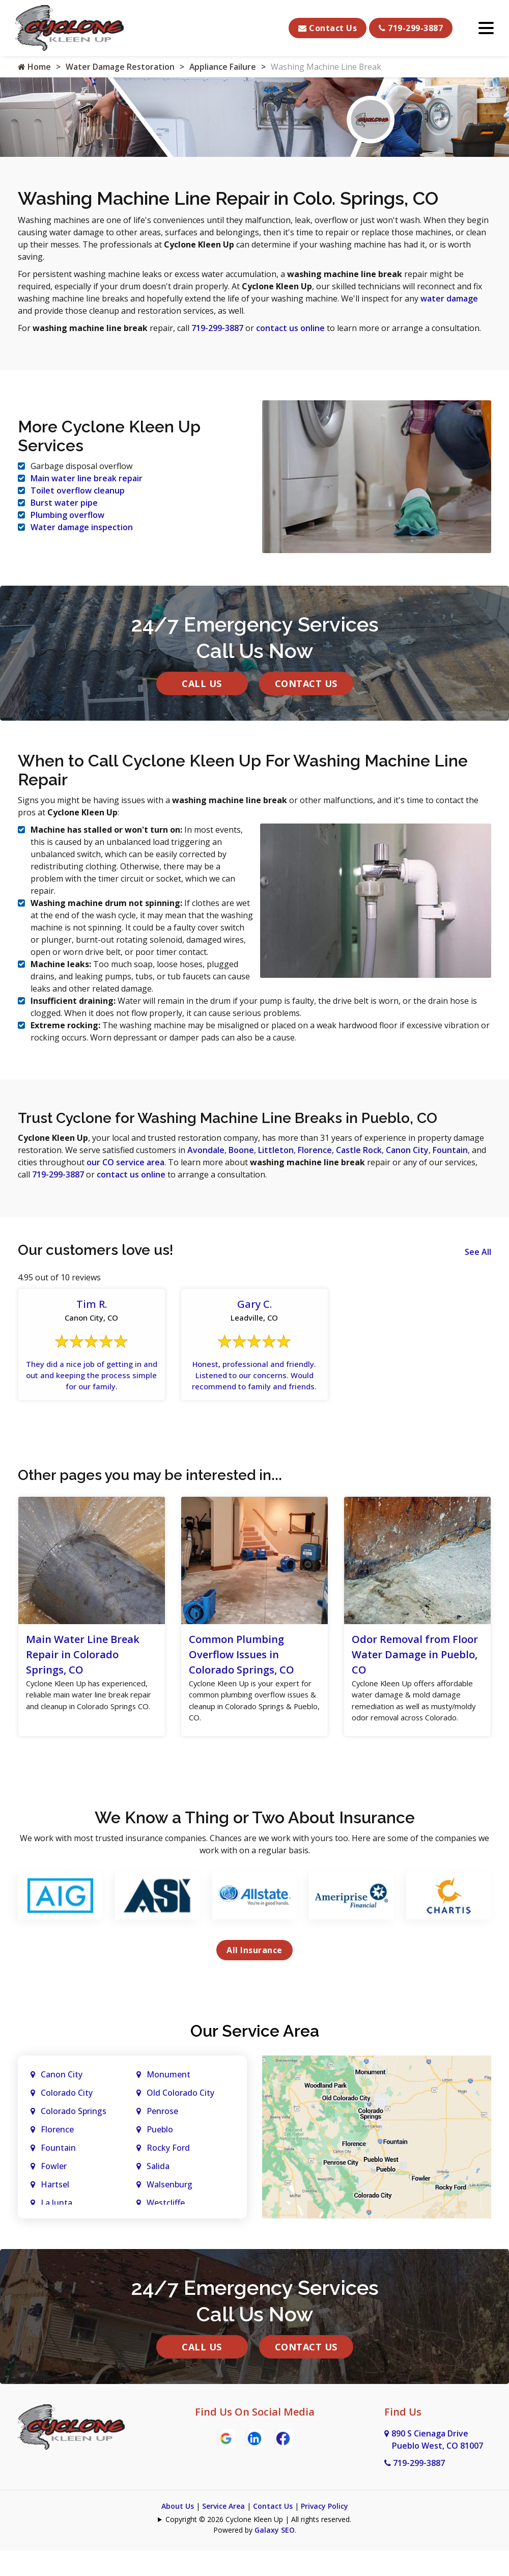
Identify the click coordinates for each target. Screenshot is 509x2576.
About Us (177, 2535)
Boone (241, 1148)
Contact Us (327, 28)
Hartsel (55, 2213)
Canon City (407, 1148)
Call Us (202, 681)
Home (34, 66)
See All (478, 1249)
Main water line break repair (87, 477)
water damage (449, 298)
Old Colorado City (180, 2121)
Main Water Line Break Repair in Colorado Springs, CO (82, 1668)
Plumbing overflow (67, 513)
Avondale (205, 1148)
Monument (168, 2103)
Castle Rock (359, 1148)
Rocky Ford (168, 2176)
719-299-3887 (411, 28)
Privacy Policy (324, 2535)
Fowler (54, 2195)
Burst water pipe (64, 501)
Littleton (276, 1148)
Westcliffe (166, 2231)
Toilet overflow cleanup (78, 489)
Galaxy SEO (274, 2559)
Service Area (223, 2535)
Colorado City (67, 2121)
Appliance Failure (223, 66)
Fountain (450, 1148)
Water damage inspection (82, 526)
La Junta (56, 2231)
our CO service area (125, 1160)
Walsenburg (169, 2213)
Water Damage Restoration (120, 66)
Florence (315, 1148)
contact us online (290, 328)
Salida (158, 2195)
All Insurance (254, 1979)
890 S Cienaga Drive (433, 2468)
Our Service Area (254, 2059)
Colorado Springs (73, 2140)
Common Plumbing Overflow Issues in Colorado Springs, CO (241, 1668)
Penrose (162, 2140)
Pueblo (160, 2158)
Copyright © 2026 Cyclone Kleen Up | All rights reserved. (258, 2548)
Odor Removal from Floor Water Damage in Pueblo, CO (415, 1668)
